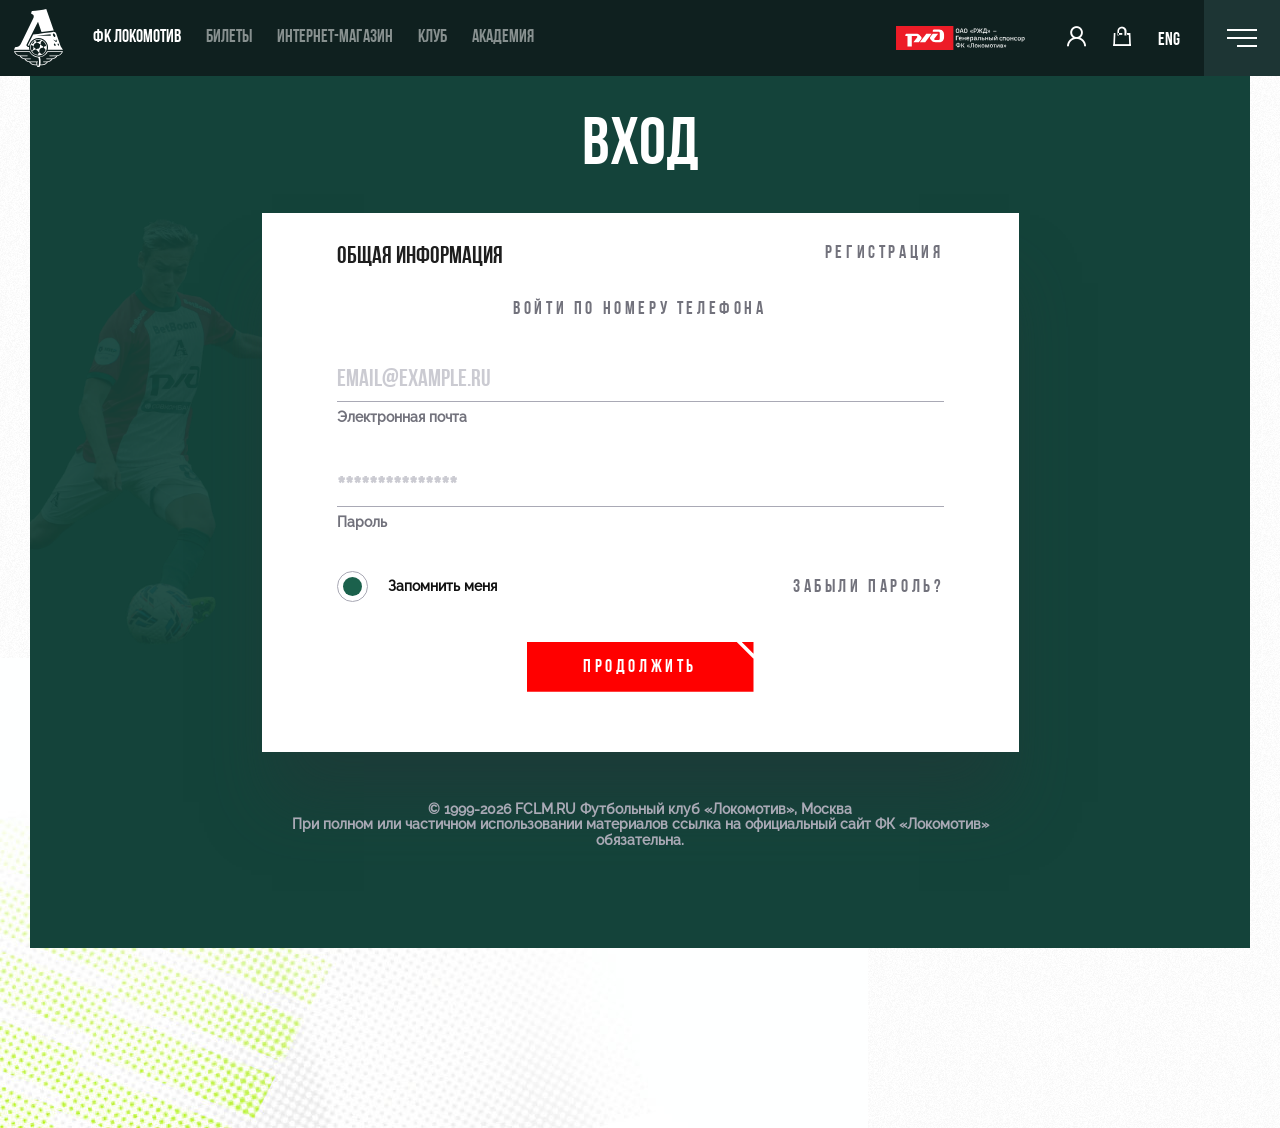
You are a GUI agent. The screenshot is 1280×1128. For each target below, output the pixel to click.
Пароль (362, 522)
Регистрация (884, 253)
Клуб (432, 37)
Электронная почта (402, 417)
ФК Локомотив (137, 37)
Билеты (229, 37)
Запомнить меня (417, 586)
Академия (503, 37)
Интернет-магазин (335, 37)
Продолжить (640, 667)
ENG (1169, 40)
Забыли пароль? (868, 587)
